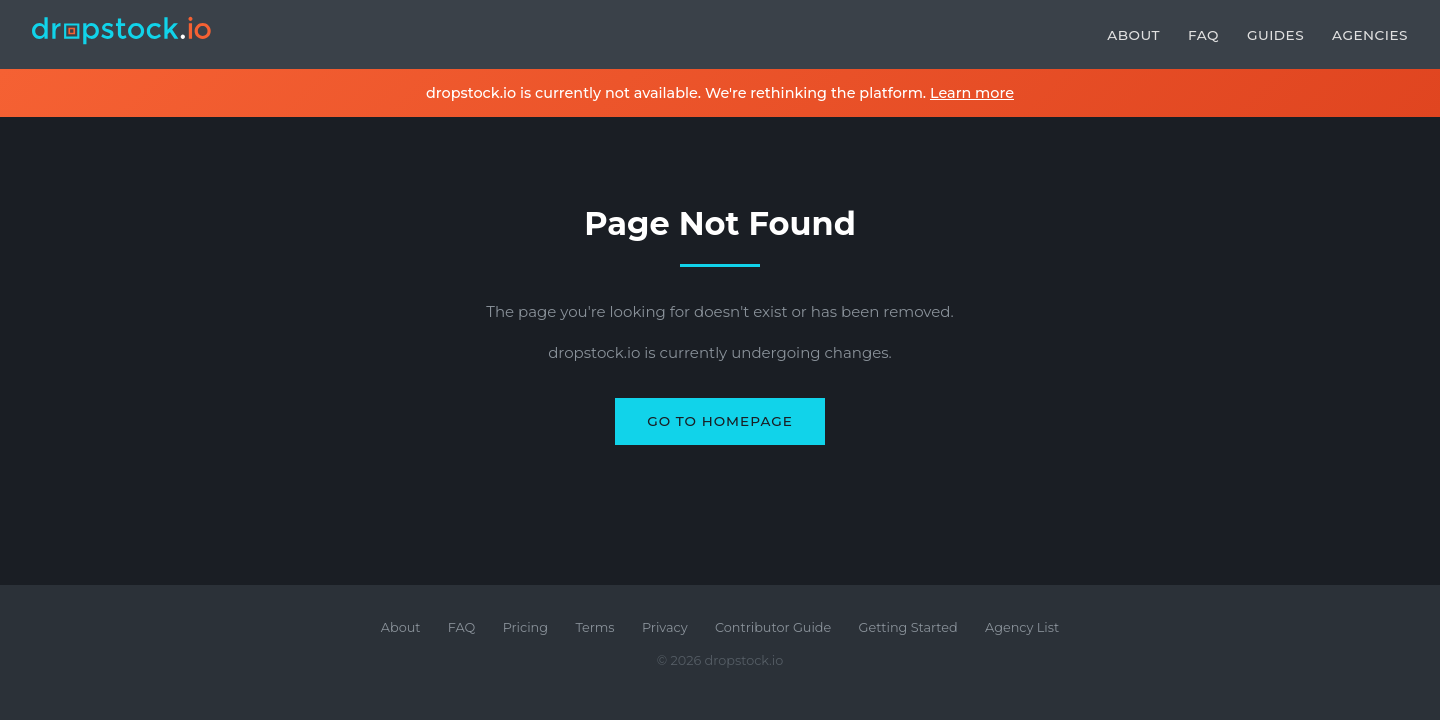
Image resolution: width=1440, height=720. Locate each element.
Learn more (972, 93)
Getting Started (908, 627)
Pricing (525, 627)
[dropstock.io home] (122, 34)
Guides (1275, 35)
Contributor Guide (773, 627)
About (1133, 35)
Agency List (1022, 627)
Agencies (1370, 35)
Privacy (665, 627)
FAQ (1203, 35)
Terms (594, 627)
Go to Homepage (720, 421)
